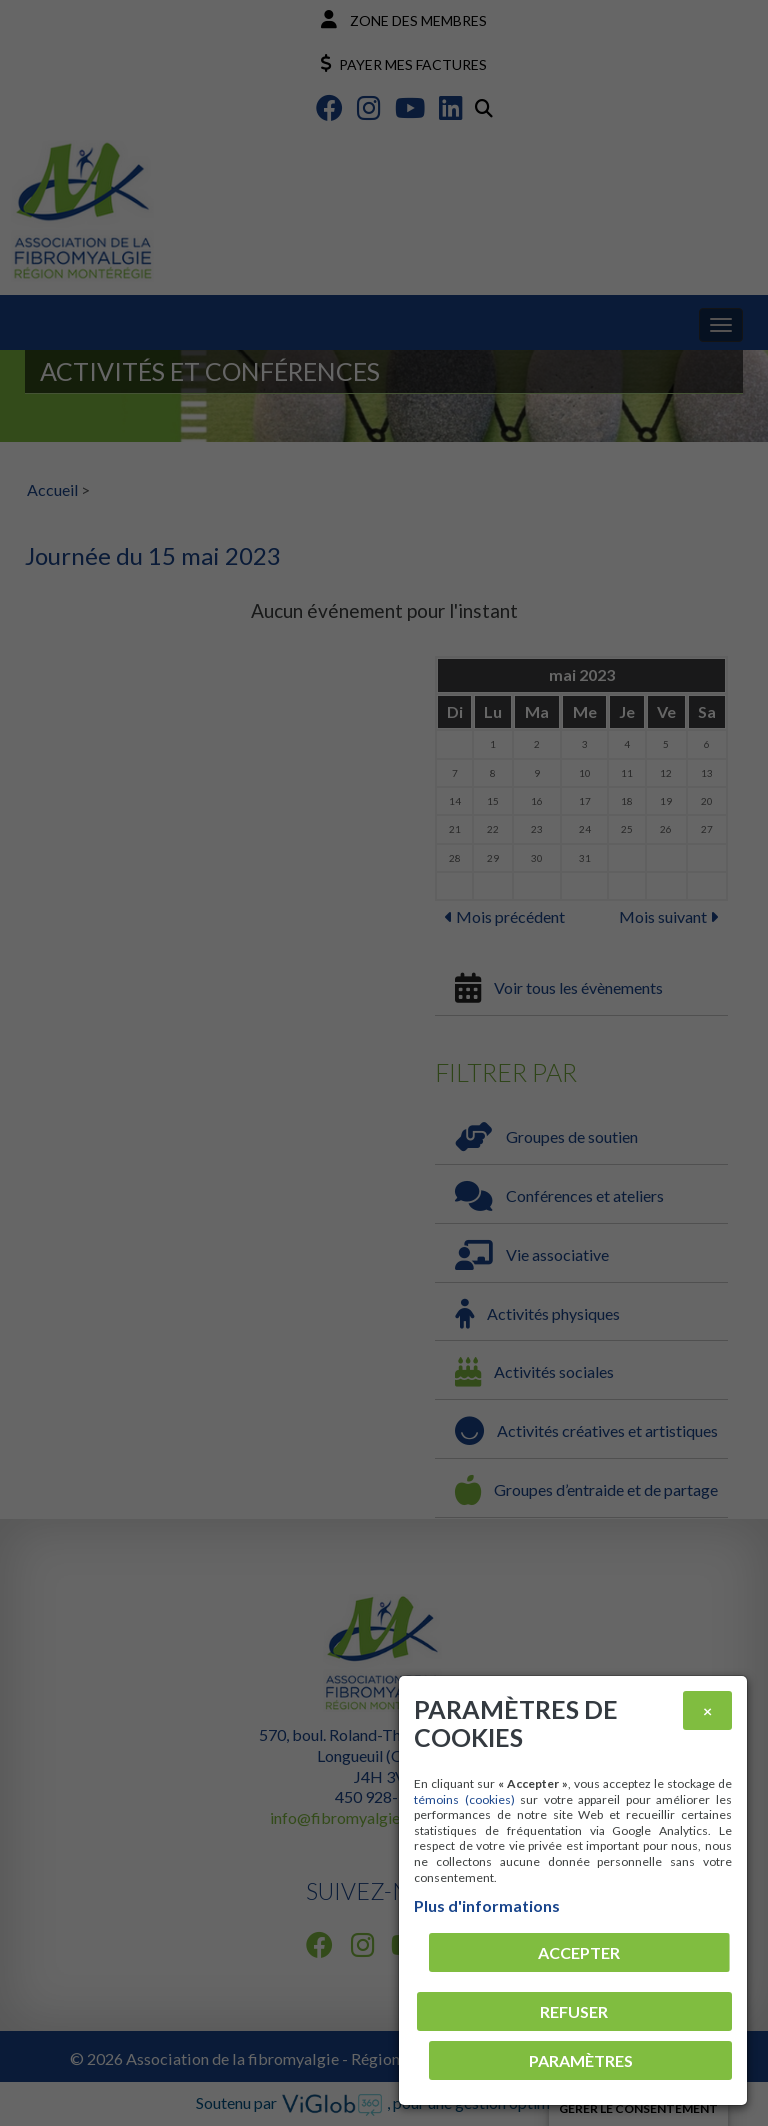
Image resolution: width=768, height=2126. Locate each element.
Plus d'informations (487, 1905)
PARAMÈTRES (581, 2060)
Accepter (579, 1952)
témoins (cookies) (464, 1799)
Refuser (574, 2011)
